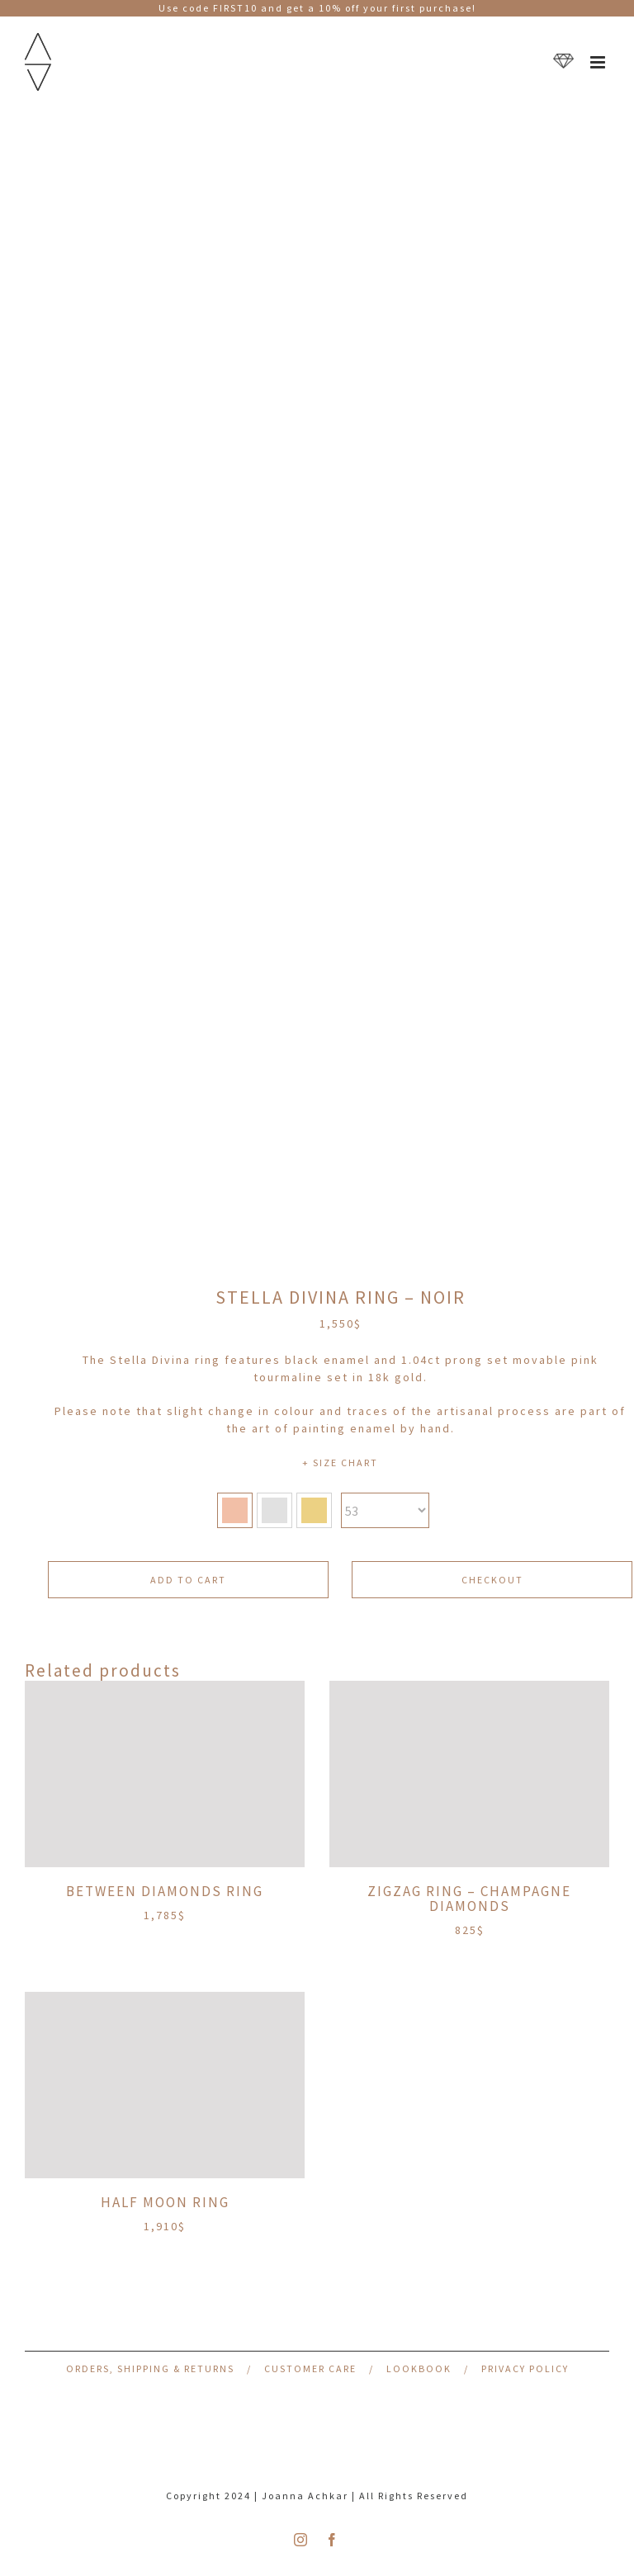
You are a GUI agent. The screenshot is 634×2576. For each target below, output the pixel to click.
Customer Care (310, 2368)
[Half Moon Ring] (165, 2085)
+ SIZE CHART (340, 1462)
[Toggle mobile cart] (563, 62)
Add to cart (188, 1579)
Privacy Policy (525, 2368)
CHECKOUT (492, 1579)
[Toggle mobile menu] (599, 62)
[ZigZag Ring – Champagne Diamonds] (469, 1774)
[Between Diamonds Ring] (165, 1774)
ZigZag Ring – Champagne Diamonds (469, 1898)
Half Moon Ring (165, 2202)
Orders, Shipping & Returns (150, 2368)
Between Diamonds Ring (164, 1891)
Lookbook (419, 2368)
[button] (235, 1510)
